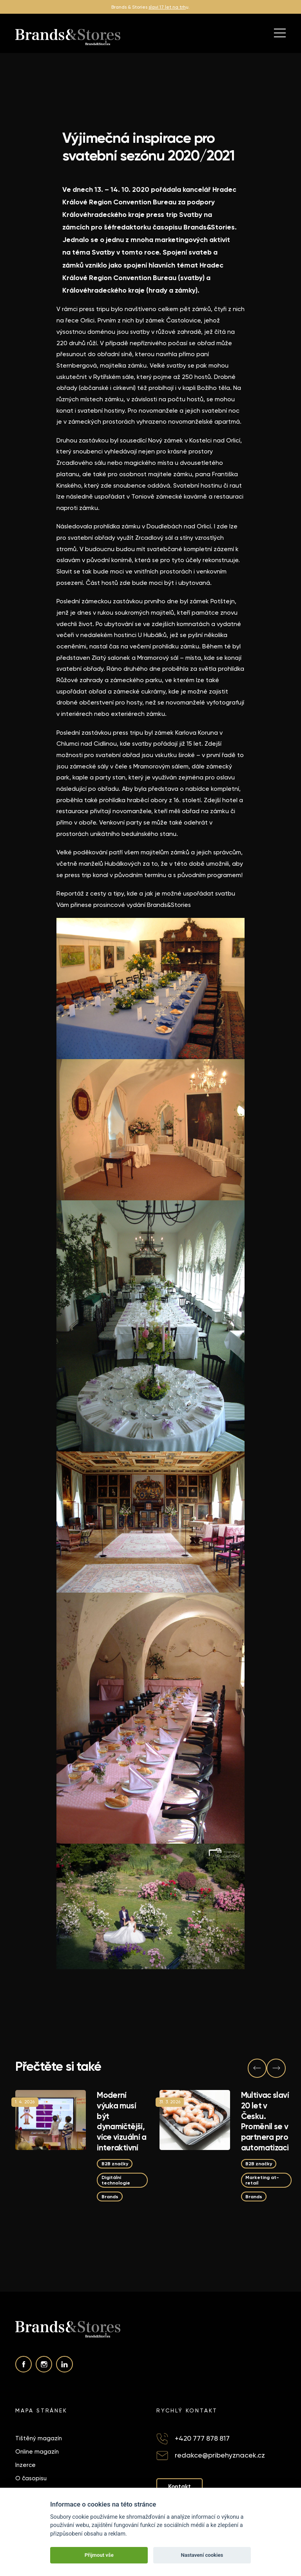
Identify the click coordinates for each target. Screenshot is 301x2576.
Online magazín (37, 2451)
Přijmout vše (99, 2555)
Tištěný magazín (38, 2438)
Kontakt (179, 2486)
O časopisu (31, 2478)
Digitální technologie (116, 2179)
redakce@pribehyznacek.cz (220, 2455)
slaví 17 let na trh (167, 7)
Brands (110, 2196)
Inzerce (25, 2465)
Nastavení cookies (202, 2555)
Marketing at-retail (262, 2179)
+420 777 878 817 (202, 2438)
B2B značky (115, 2163)
